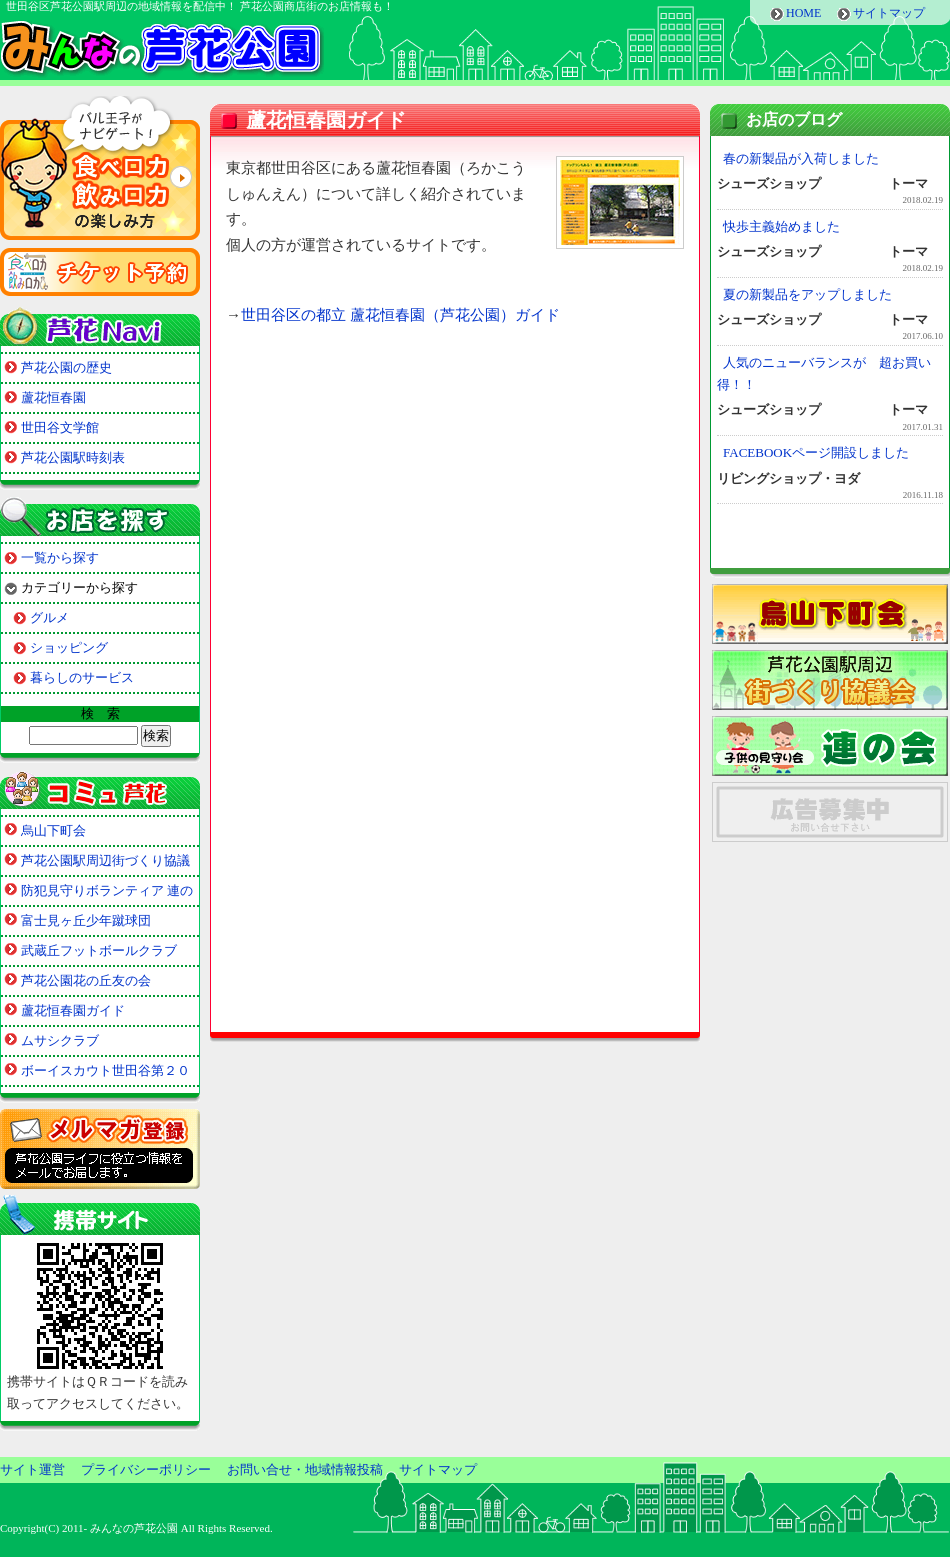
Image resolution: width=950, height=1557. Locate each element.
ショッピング (69, 647)
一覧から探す (60, 557)
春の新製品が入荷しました (801, 158)
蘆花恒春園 (53, 397)
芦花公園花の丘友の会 (86, 980)
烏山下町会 (53, 830)
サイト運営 (32, 1469)
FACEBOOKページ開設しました (816, 452)
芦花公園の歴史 (66, 367)
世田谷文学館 (60, 427)
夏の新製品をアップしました (807, 294)
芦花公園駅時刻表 (73, 457)
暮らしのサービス (82, 677)
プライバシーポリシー (146, 1469)
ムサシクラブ (60, 1040)
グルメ (49, 617)
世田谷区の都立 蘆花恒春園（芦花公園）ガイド (400, 315)
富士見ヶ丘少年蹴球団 (86, 920)
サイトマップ (889, 13)
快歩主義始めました (781, 226)
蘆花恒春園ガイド (73, 1010)
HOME (803, 13)
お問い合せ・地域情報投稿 (305, 1469)
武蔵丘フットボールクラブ (99, 950)
